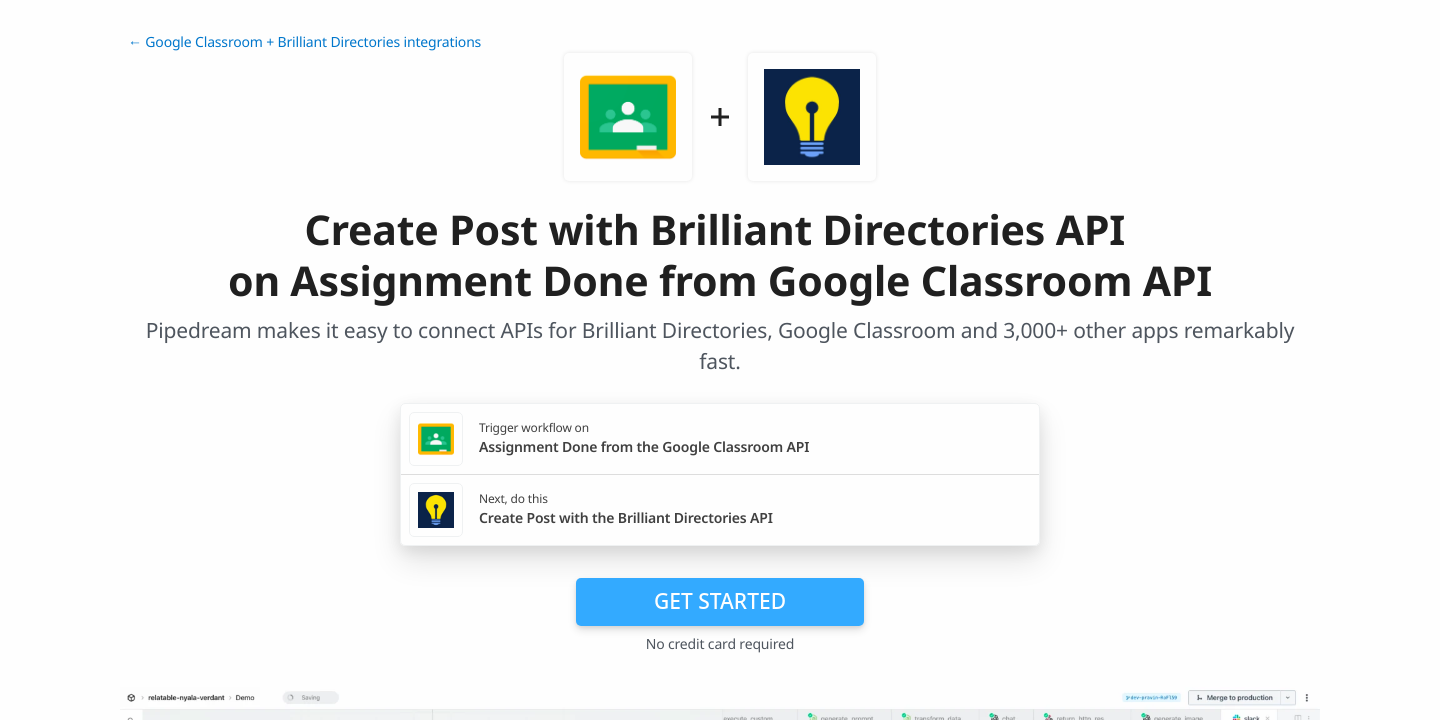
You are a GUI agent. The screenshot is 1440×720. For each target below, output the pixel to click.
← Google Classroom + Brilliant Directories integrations (304, 42)
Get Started (720, 601)
